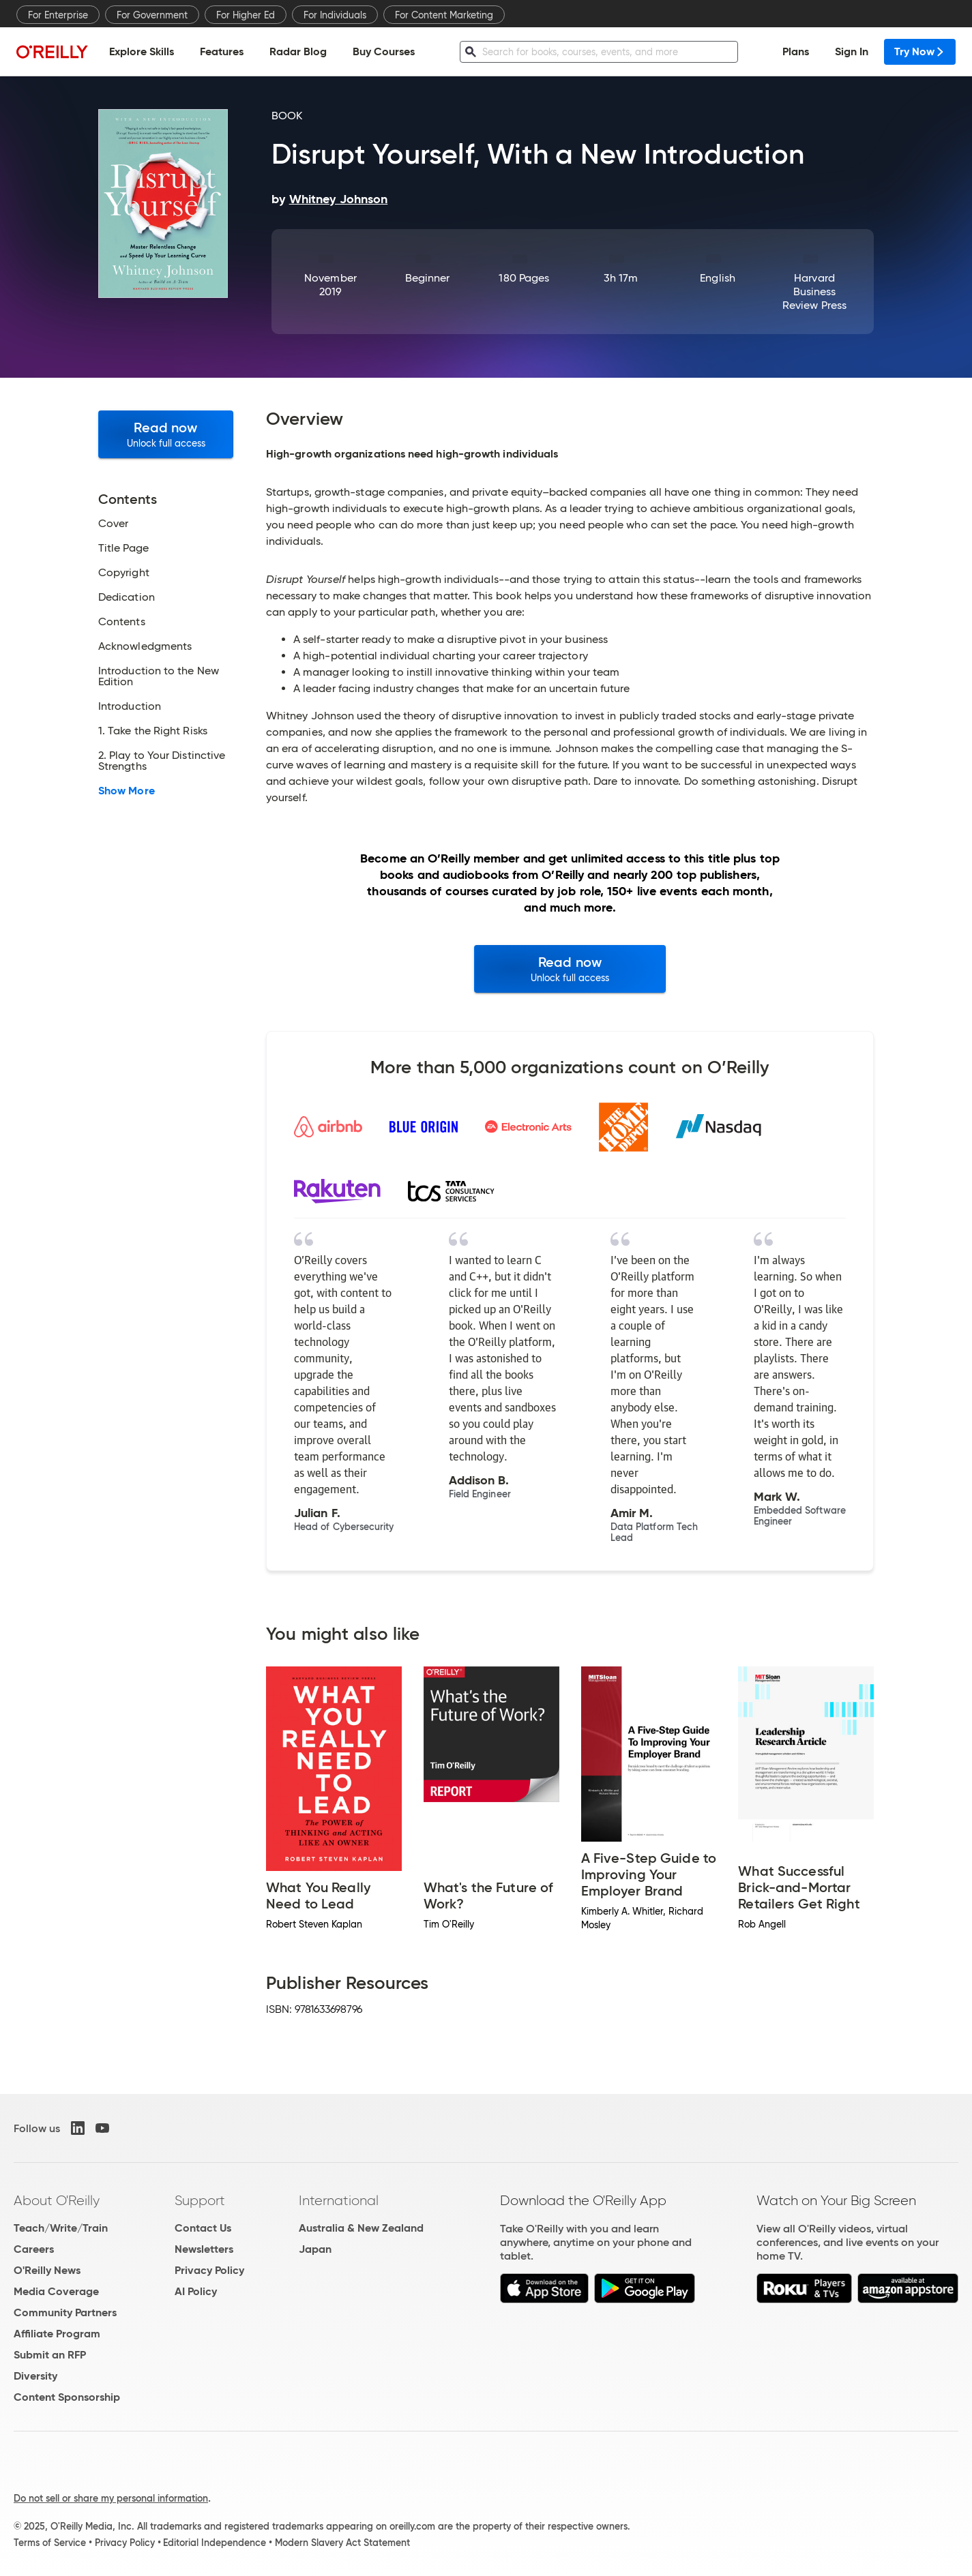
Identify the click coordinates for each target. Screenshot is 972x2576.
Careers (34, 2249)
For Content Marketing (444, 15)
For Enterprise (58, 15)
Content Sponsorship (67, 2397)
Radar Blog (298, 51)
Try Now (919, 51)
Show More (126, 790)
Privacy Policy (209, 2270)
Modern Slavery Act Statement (342, 2542)
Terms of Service (50, 2542)
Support (200, 2200)
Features (222, 51)
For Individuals (335, 15)
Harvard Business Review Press (814, 291)
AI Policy (196, 2291)
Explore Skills (141, 51)
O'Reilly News (47, 2270)
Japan (315, 2249)
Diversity (35, 2376)
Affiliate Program (57, 2333)
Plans (795, 51)
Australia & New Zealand (361, 2228)
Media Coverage (56, 2291)
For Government (152, 15)
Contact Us (203, 2228)
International (339, 2200)
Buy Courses (384, 51)
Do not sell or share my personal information (111, 2498)
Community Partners (65, 2312)
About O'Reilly (57, 2200)
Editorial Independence (214, 2542)
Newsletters (204, 2249)
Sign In (851, 51)
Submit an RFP (50, 2355)
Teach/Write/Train (61, 2228)
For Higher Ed (245, 15)
